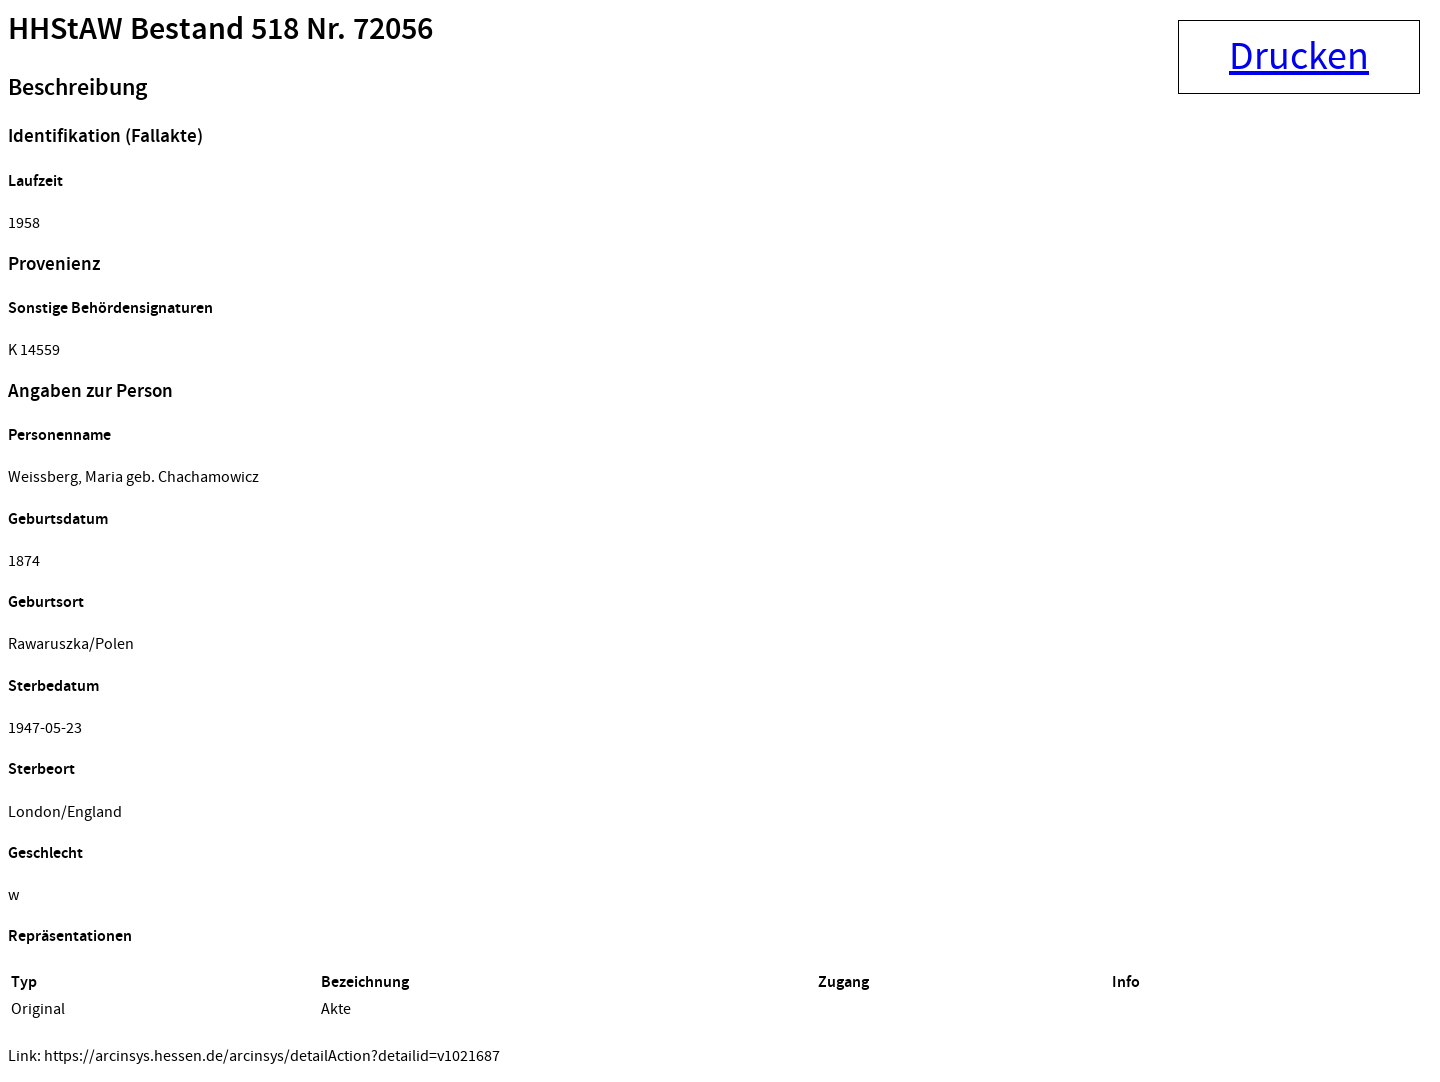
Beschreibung (77, 88)
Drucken (1299, 57)
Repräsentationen (70, 936)
